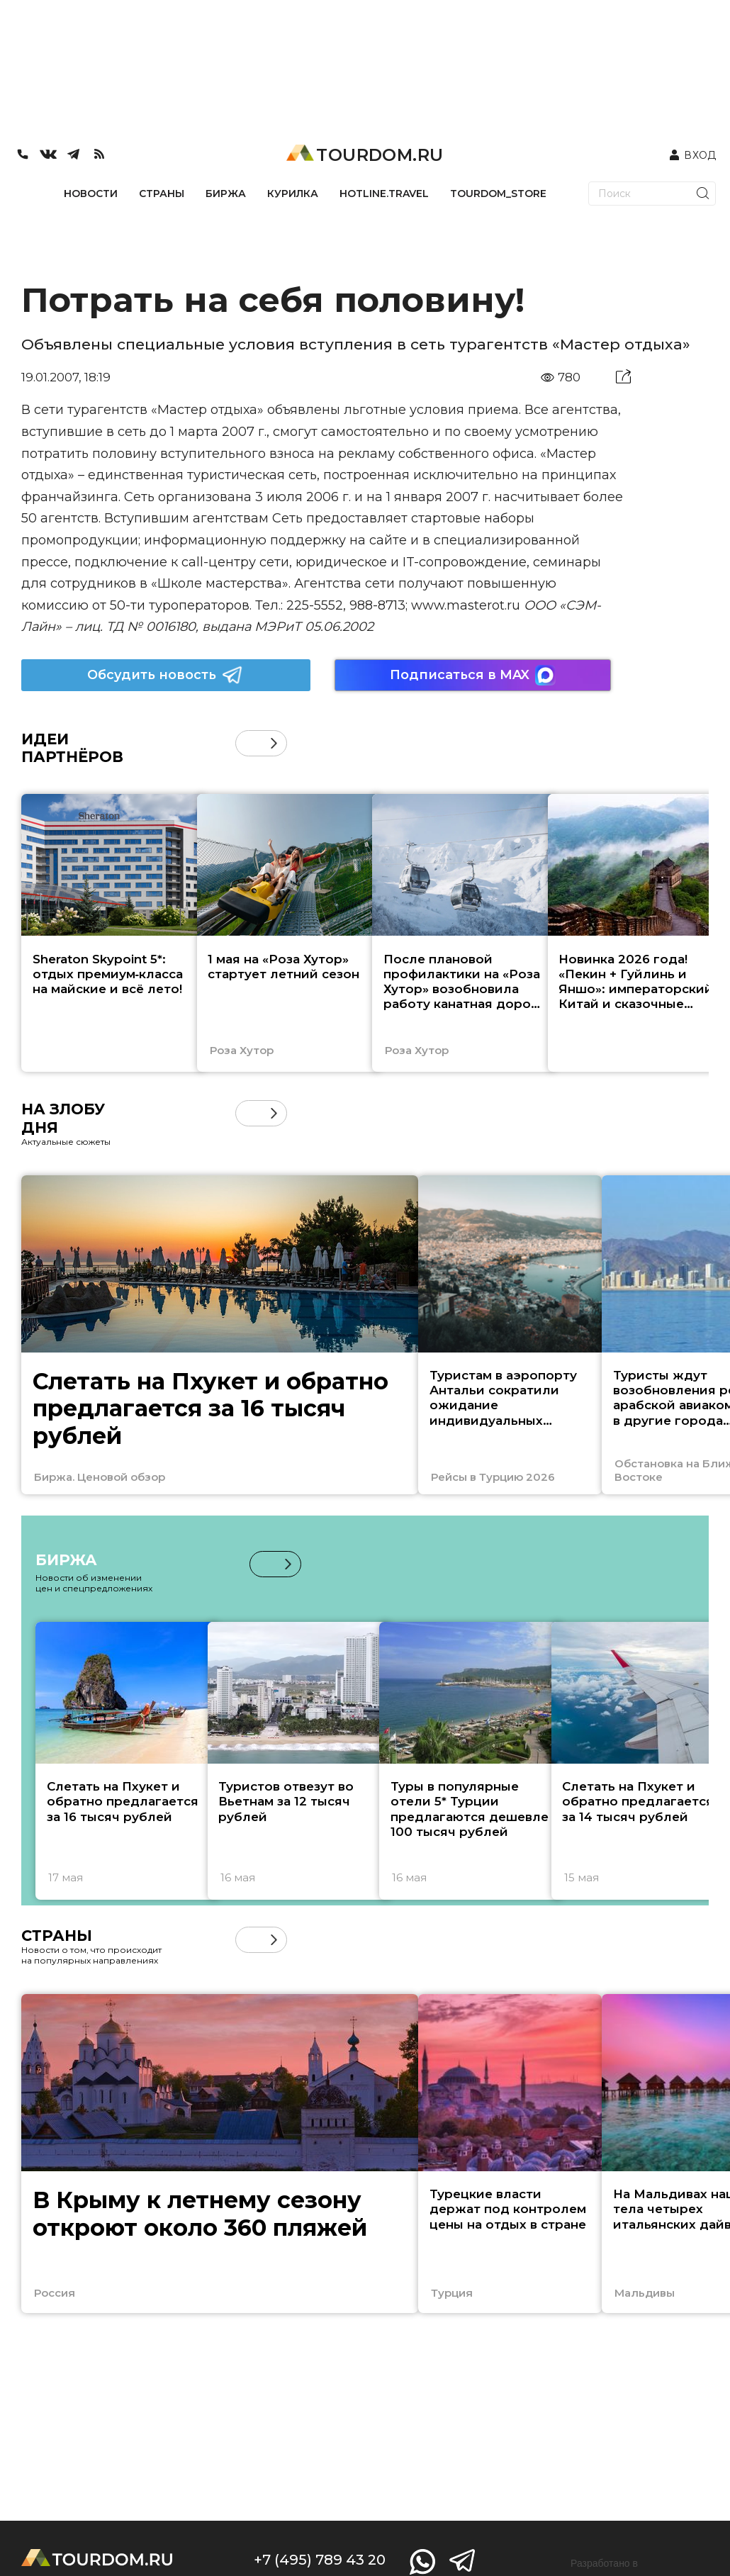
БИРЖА (226, 193)
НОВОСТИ (91, 193)
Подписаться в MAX (473, 675)
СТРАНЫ (161, 193)
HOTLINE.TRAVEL (384, 193)
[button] (274, 743)
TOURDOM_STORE (498, 193)
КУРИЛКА (292, 193)
